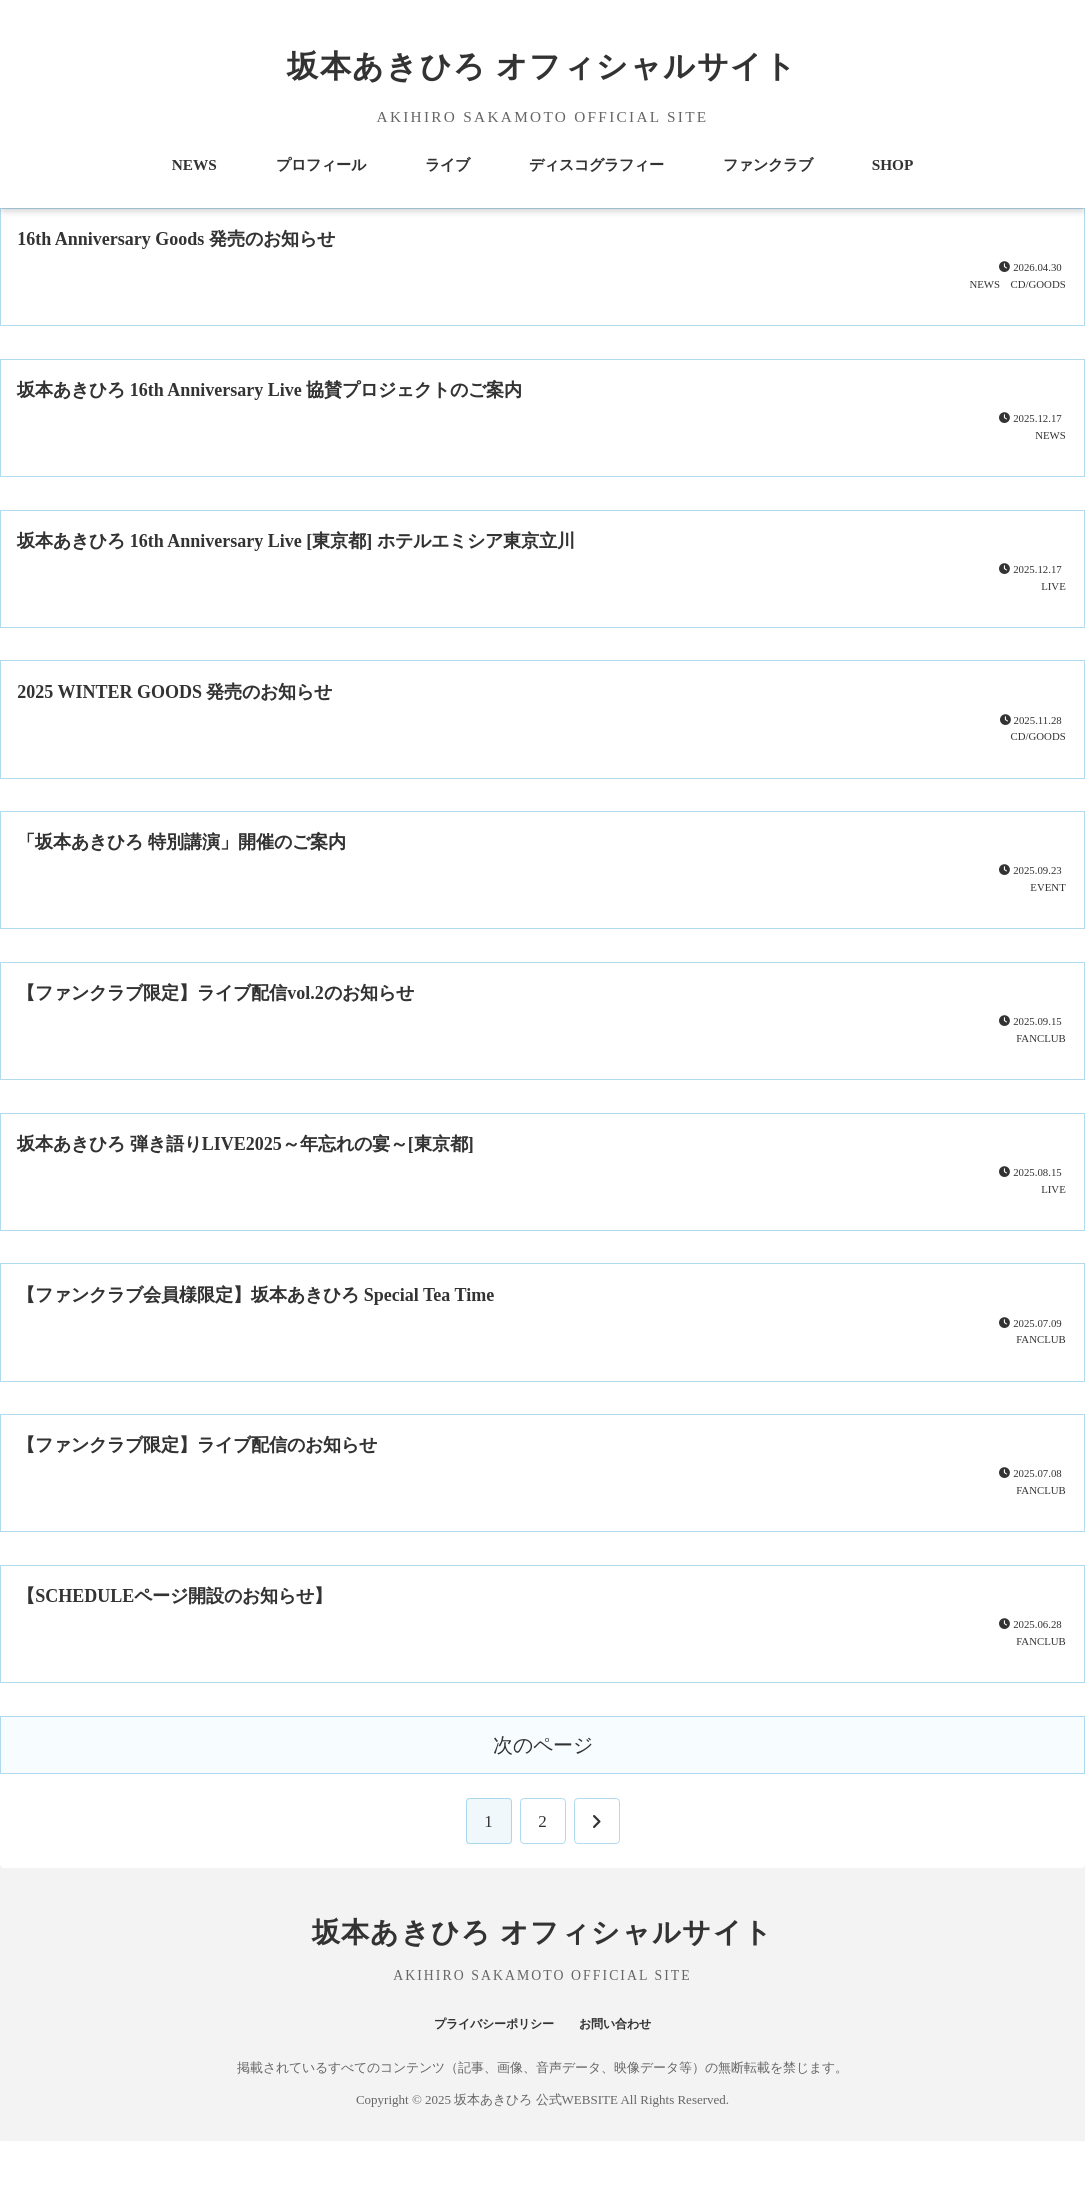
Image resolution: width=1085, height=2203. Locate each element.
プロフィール (321, 164)
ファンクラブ (768, 164)
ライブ (447, 164)
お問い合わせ (631, 2084)
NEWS (194, 164)
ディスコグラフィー (596, 164)
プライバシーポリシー (484, 2084)
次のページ (543, 1807)
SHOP (893, 164)
